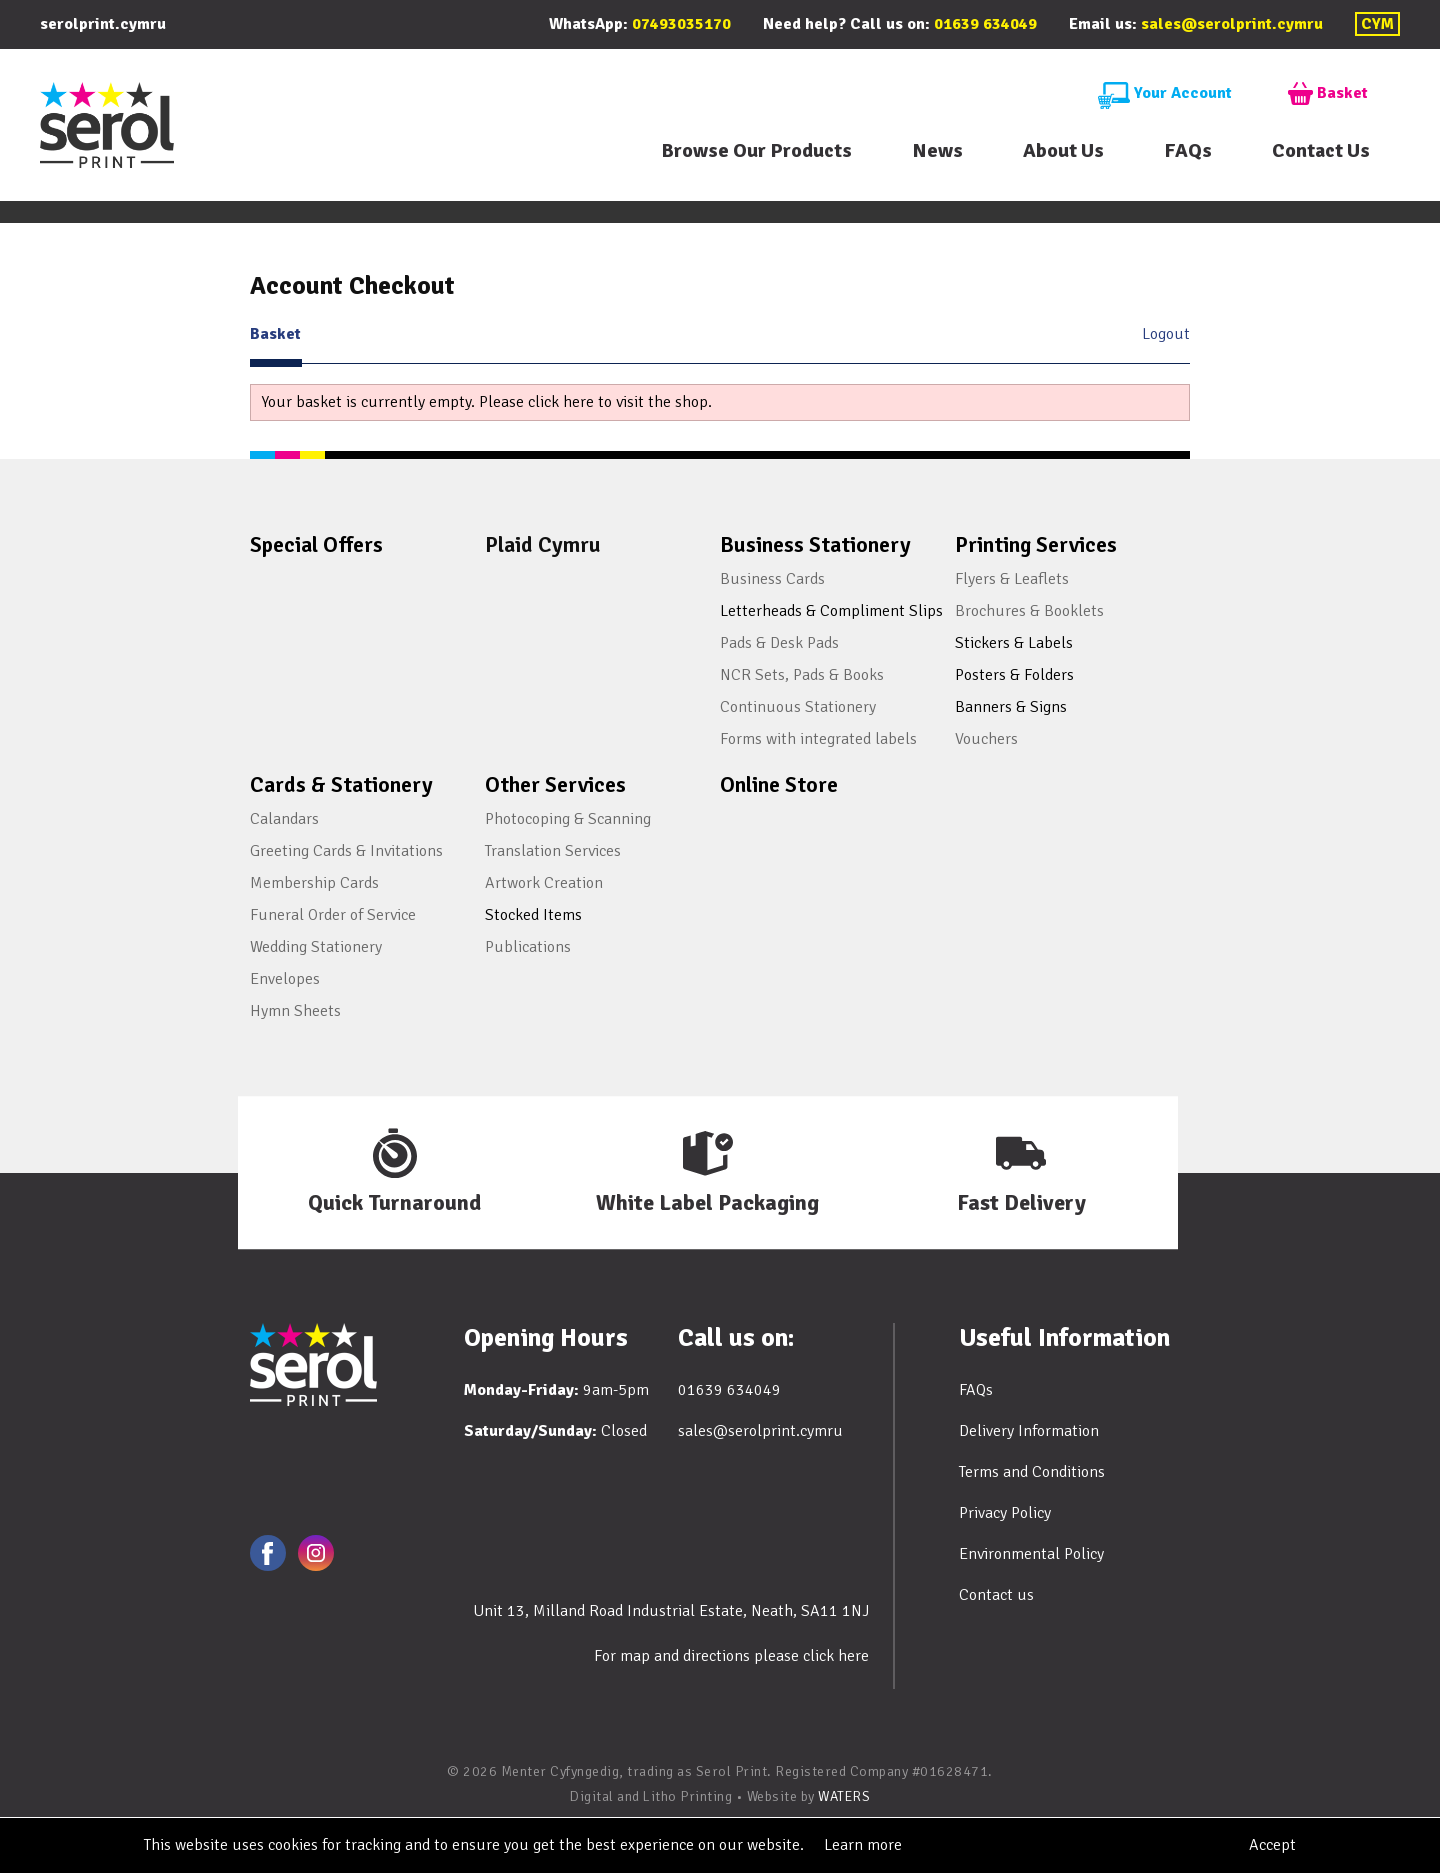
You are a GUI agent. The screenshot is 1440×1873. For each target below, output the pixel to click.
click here (836, 1656)
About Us (1063, 150)
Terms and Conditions (1032, 1472)
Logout (1166, 334)
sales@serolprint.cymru (1232, 24)
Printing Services (1036, 544)
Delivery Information (1029, 1431)
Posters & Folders (1014, 675)
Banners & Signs (1011, 707)
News (937, 150)
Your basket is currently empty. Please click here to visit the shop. (486, 402)
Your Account (1165, 94)
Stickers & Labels (1014, 643)
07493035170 (681, 24)
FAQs (1188, 150)
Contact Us (1321, 150)
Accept (1272, 1845)
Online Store (779, 784)
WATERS (844, 1796)
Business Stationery (815, 544)
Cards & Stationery (341, 784)
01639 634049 (985, 24)
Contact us (996, 1595)
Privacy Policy (1005, 1513)
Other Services (555, 784)
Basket (1328, 94)
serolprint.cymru (103, 24)
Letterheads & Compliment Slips (831, 611)
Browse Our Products (756, 150)
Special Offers (316, 544)
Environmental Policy (1031, 1554)
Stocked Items (533, 915)
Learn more (863, 1845)
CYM (1377, 24)
